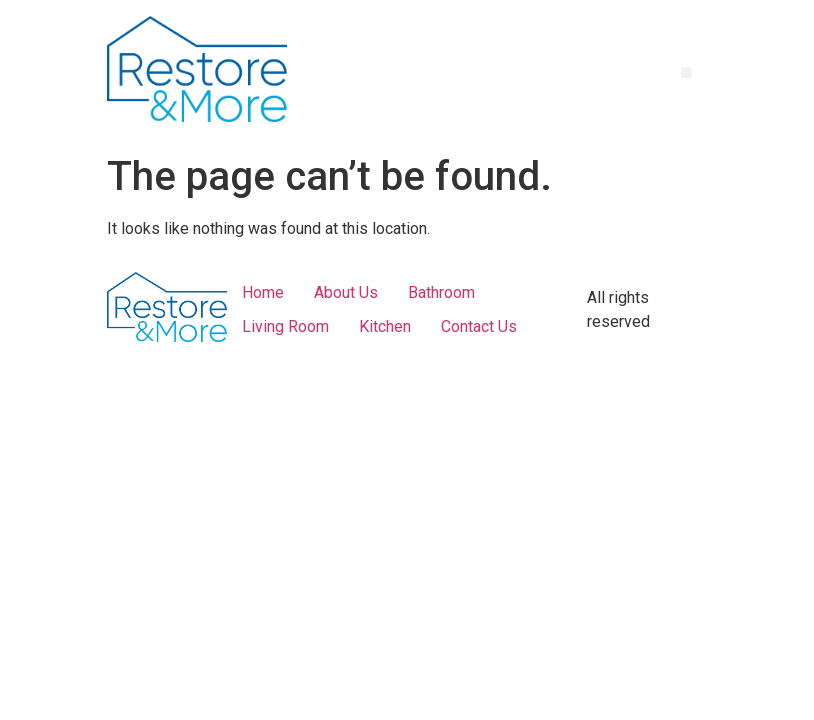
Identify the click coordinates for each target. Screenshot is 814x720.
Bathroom (441, 292)
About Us (346, 292)
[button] (686, 72)
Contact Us (479, 326)
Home (263, 292)
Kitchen (385, 326)
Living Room (285, 326)
